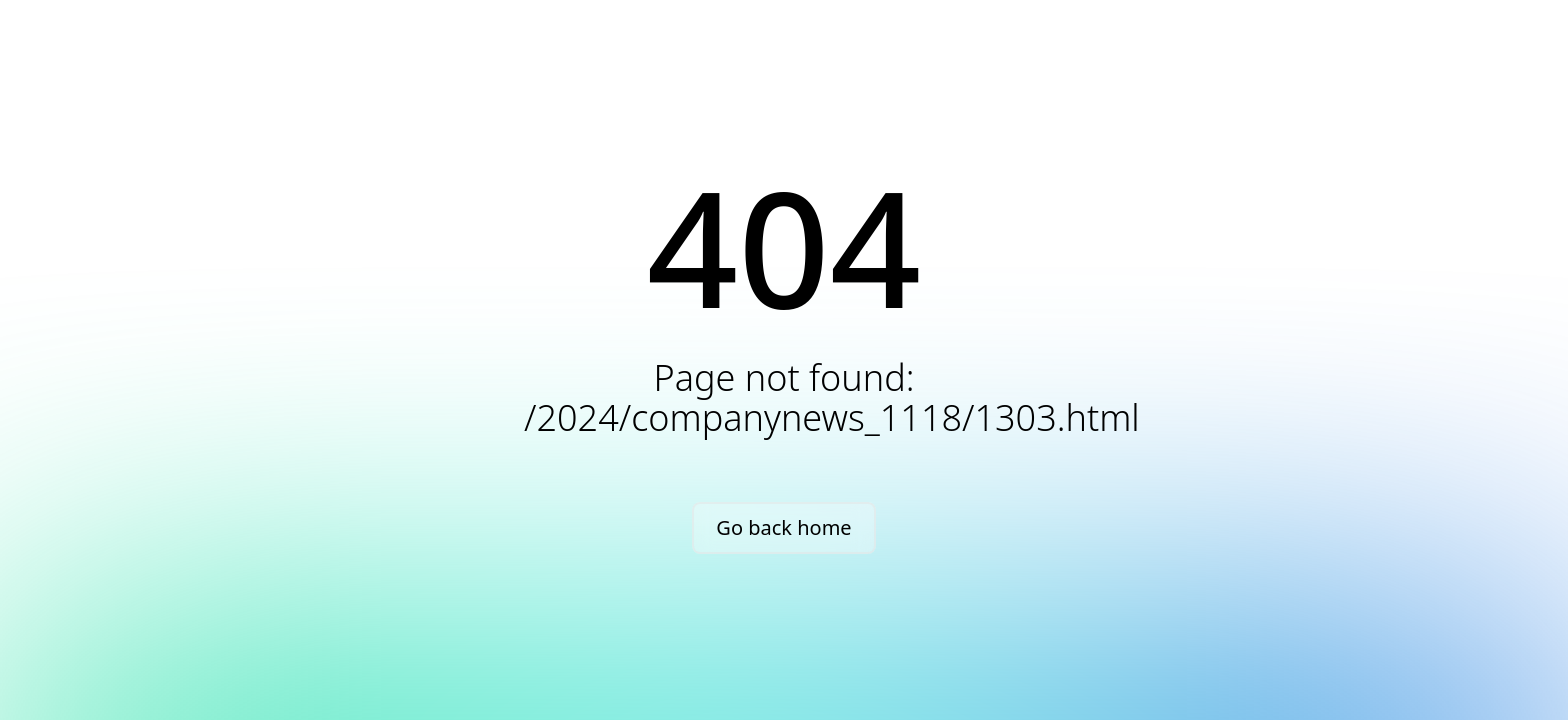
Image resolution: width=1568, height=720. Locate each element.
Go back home (783, 527)
